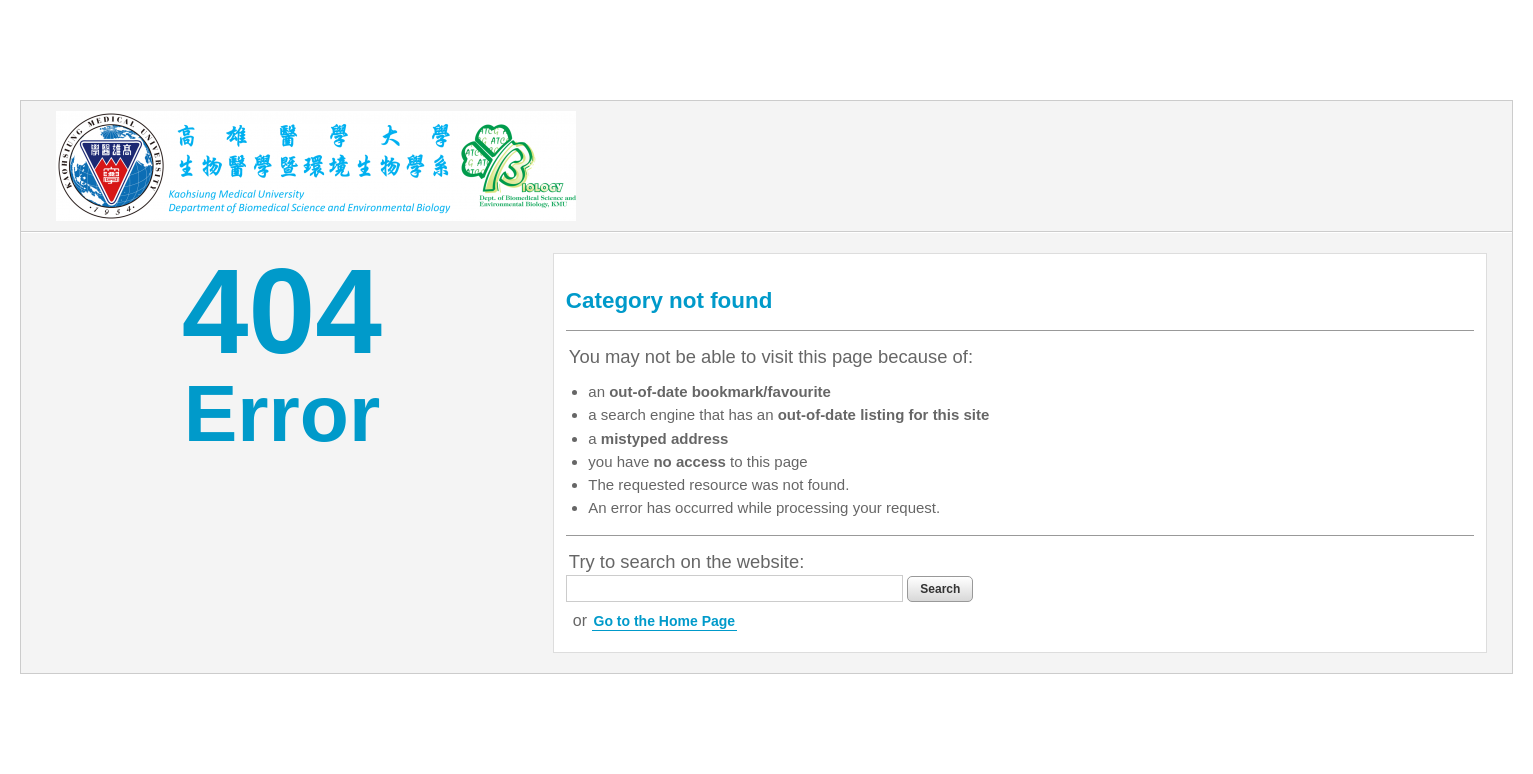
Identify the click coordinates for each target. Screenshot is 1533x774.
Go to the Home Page (665, 621)
